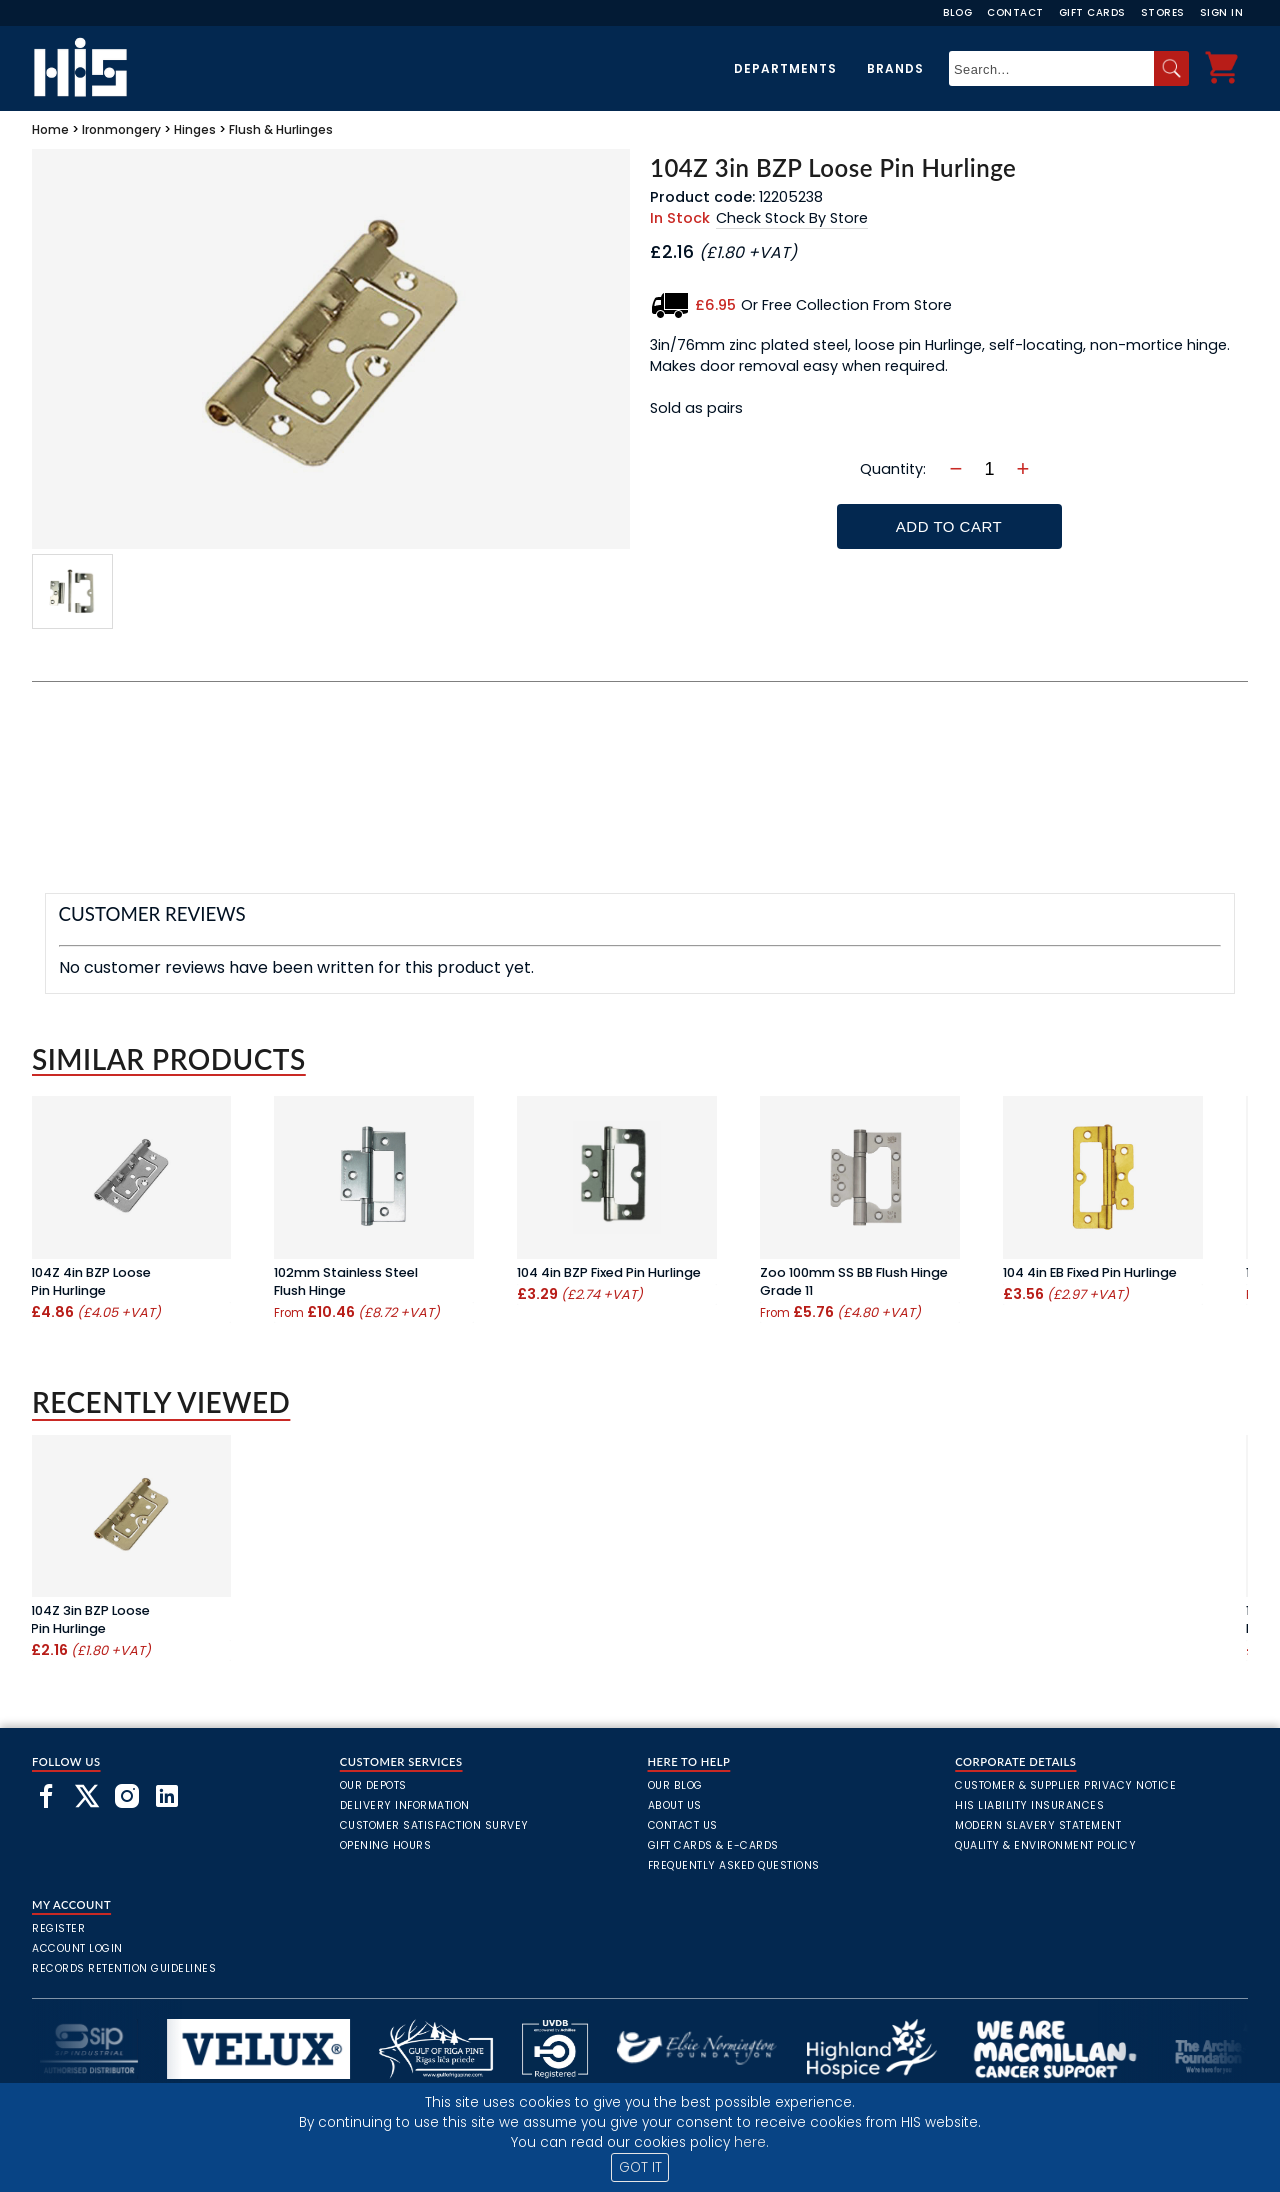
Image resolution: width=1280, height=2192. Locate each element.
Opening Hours (386, 1845)
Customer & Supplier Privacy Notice (1065, 1785)
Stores (1163, 12)
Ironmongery (121, 129)
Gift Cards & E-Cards (713, 1845)
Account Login (77, 1948)
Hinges (195, 129)
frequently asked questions (734, 1865)
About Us (675, 1805)
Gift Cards (1092, 12)
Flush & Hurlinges (281, 129)
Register (58, 1928)
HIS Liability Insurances (1029, 1805)
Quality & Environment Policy (1045, 1845)
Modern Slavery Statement (1038, 1825)
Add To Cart (949, 526)
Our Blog (675, 1785)
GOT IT (640, 2167)
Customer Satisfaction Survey (434, 1825)
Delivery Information (405, 1805)
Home (50, 129)
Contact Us (683, 1825)
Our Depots (373, 1785)
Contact (1015, 12)
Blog (957, 12)
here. (751, 2142)
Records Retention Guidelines (124, 1968)
